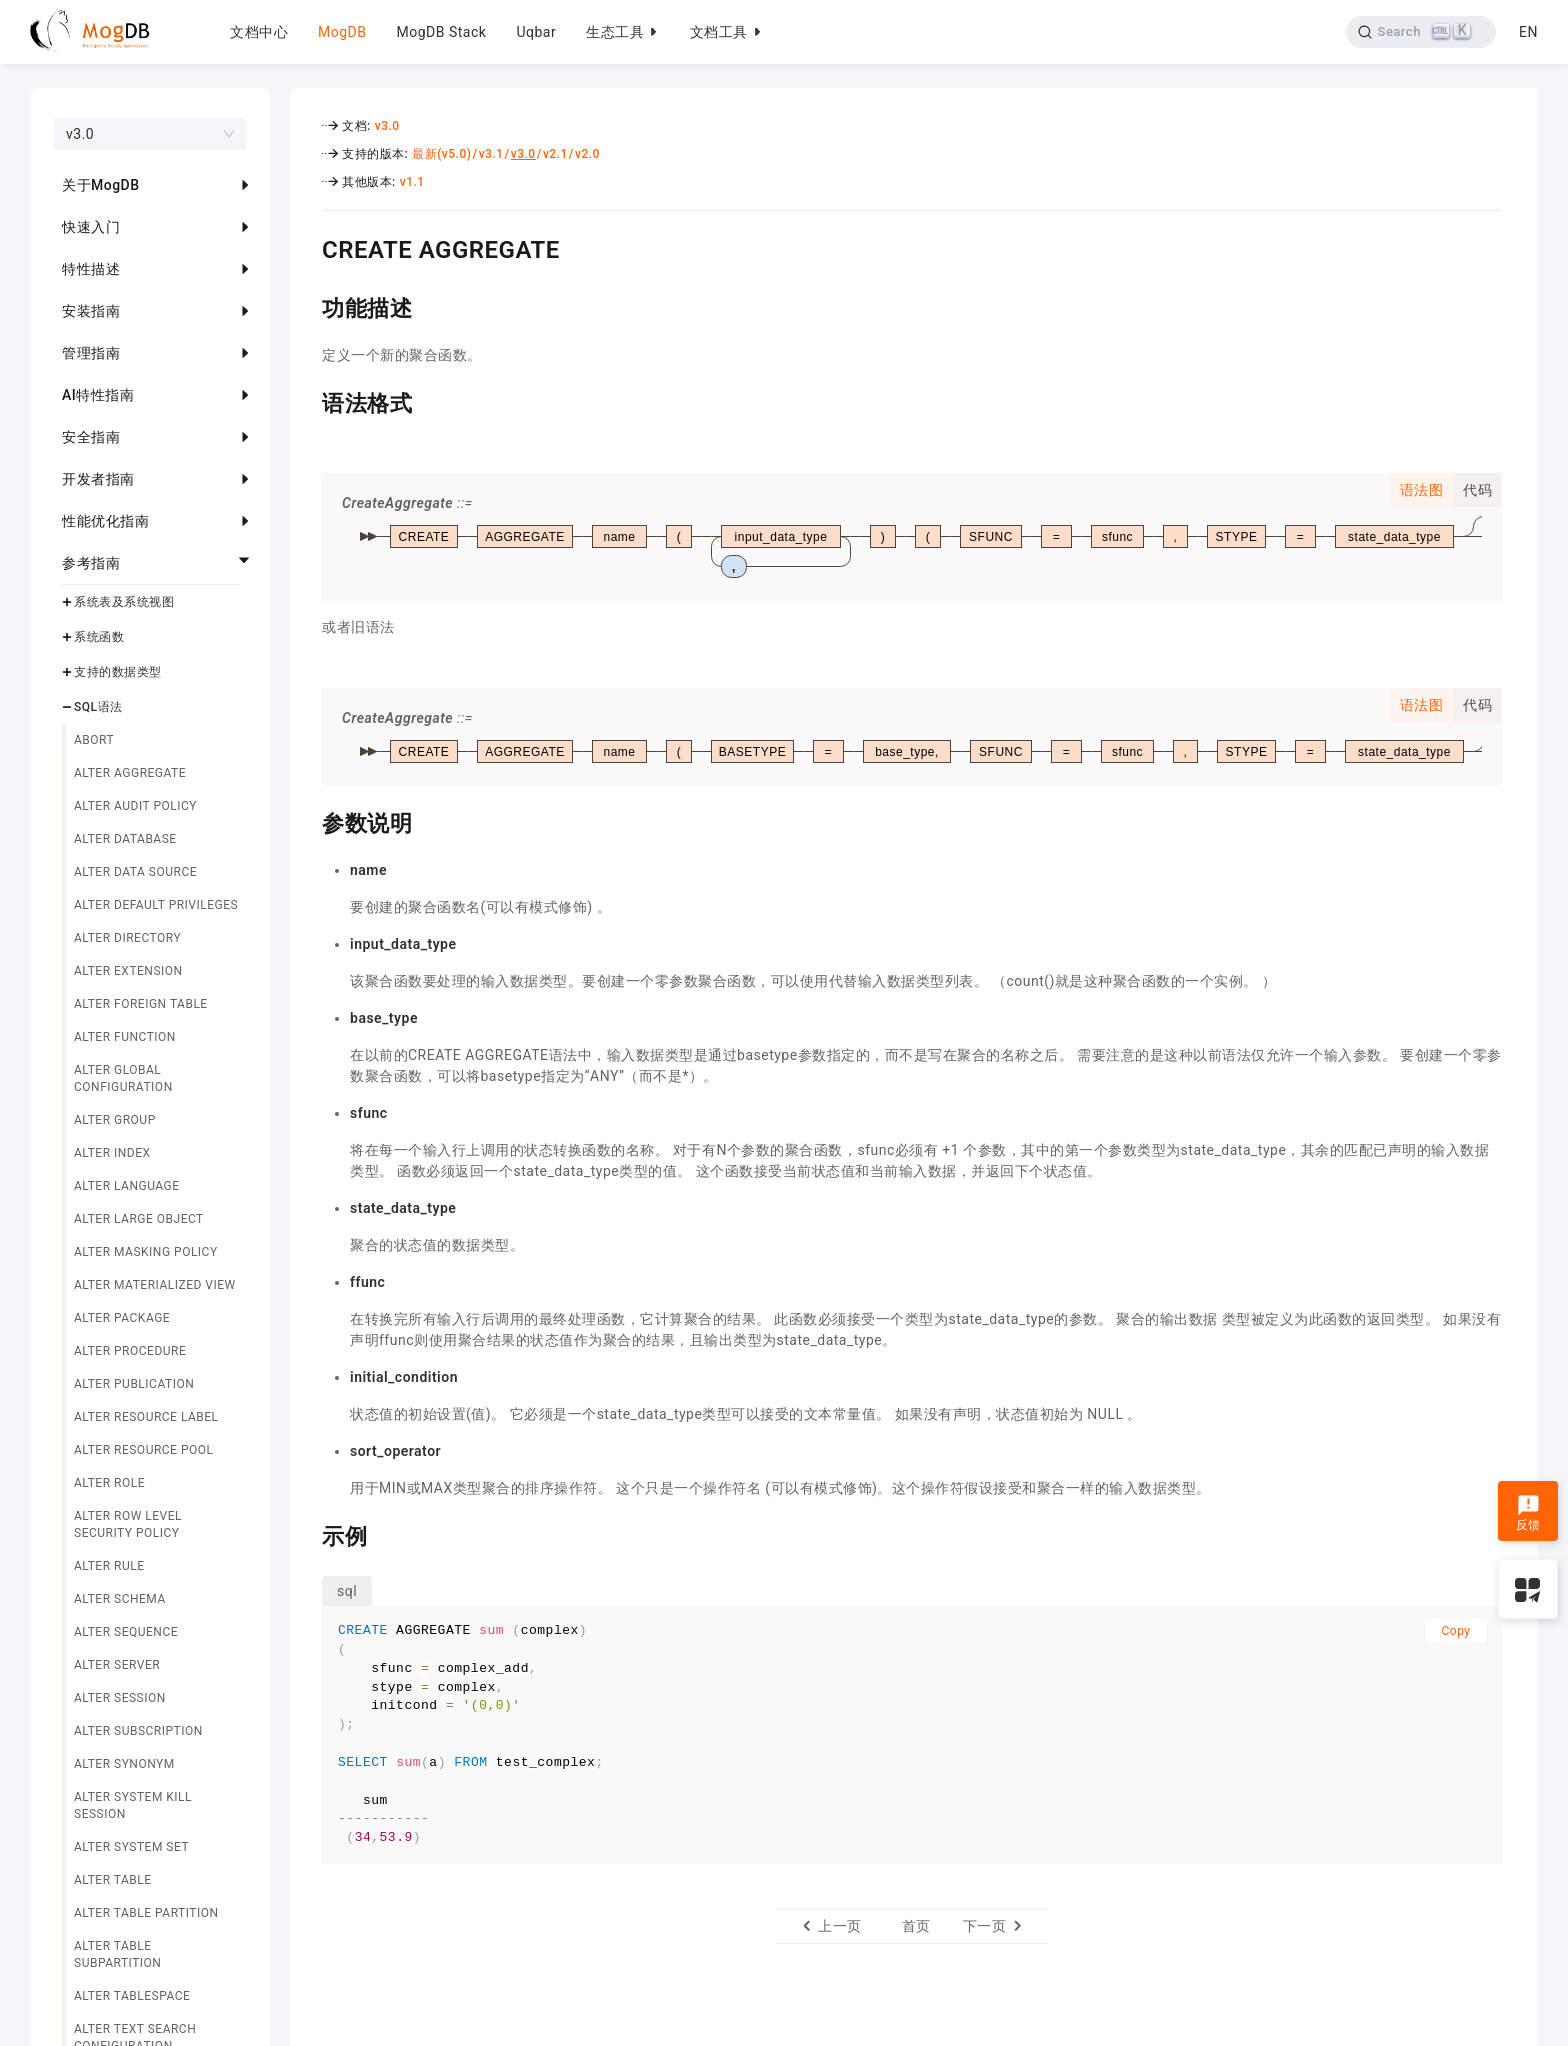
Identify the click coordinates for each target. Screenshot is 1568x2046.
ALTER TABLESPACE (132, 1996)
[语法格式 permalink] (307, 401)
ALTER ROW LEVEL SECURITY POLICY (128, 1524)
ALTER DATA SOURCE (135, 872)
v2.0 (587, 154)
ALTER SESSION (120, 1698)
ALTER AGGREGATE (130, 773)
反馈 (1528, 1513)
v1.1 (412, 182)
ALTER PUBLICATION (134, 1384)
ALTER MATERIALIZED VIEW (155, 1285)
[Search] (1421, 32)
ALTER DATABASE (125, 839)
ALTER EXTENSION (128, 971)
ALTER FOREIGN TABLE (141, 1004)
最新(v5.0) (441, 154)
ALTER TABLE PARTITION (146, 1913)
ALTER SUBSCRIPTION (138, 1731)
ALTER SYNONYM (124, 1764)
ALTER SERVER (117, 1665)
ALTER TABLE (113, 1880)
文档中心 (259, 32)
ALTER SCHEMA (120, 1599)
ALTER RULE (109, 1566)
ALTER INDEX (112, 1153)
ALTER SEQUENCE (126, 1632)
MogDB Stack (441, 32)
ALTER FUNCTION (125, 1037)
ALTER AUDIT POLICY (135, 806)
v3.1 (491, 154)
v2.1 (555, 154)
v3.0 (387, 126)
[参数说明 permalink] (307, 821)
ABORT (94, 740)
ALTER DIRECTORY (127, 938)
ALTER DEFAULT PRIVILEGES (156, 905)
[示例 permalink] (307, 1534)
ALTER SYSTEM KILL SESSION (133, 1805)
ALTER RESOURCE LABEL (146, 1417)
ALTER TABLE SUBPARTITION (117, 1954)
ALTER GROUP (115, 1120)
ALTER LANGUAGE (127, 1186)
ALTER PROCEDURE (130, 1351)
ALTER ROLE (109, 1483)
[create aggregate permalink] (307, 247)
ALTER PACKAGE (122, 1318)
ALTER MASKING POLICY (146, 1252)
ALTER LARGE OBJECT (139, 1219)
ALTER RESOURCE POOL (143, 1450)
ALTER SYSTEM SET (131, 1847)
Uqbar (536, 32)
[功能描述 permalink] (307, 306)
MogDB (342, 32)
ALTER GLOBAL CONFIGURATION (123, 1078)
